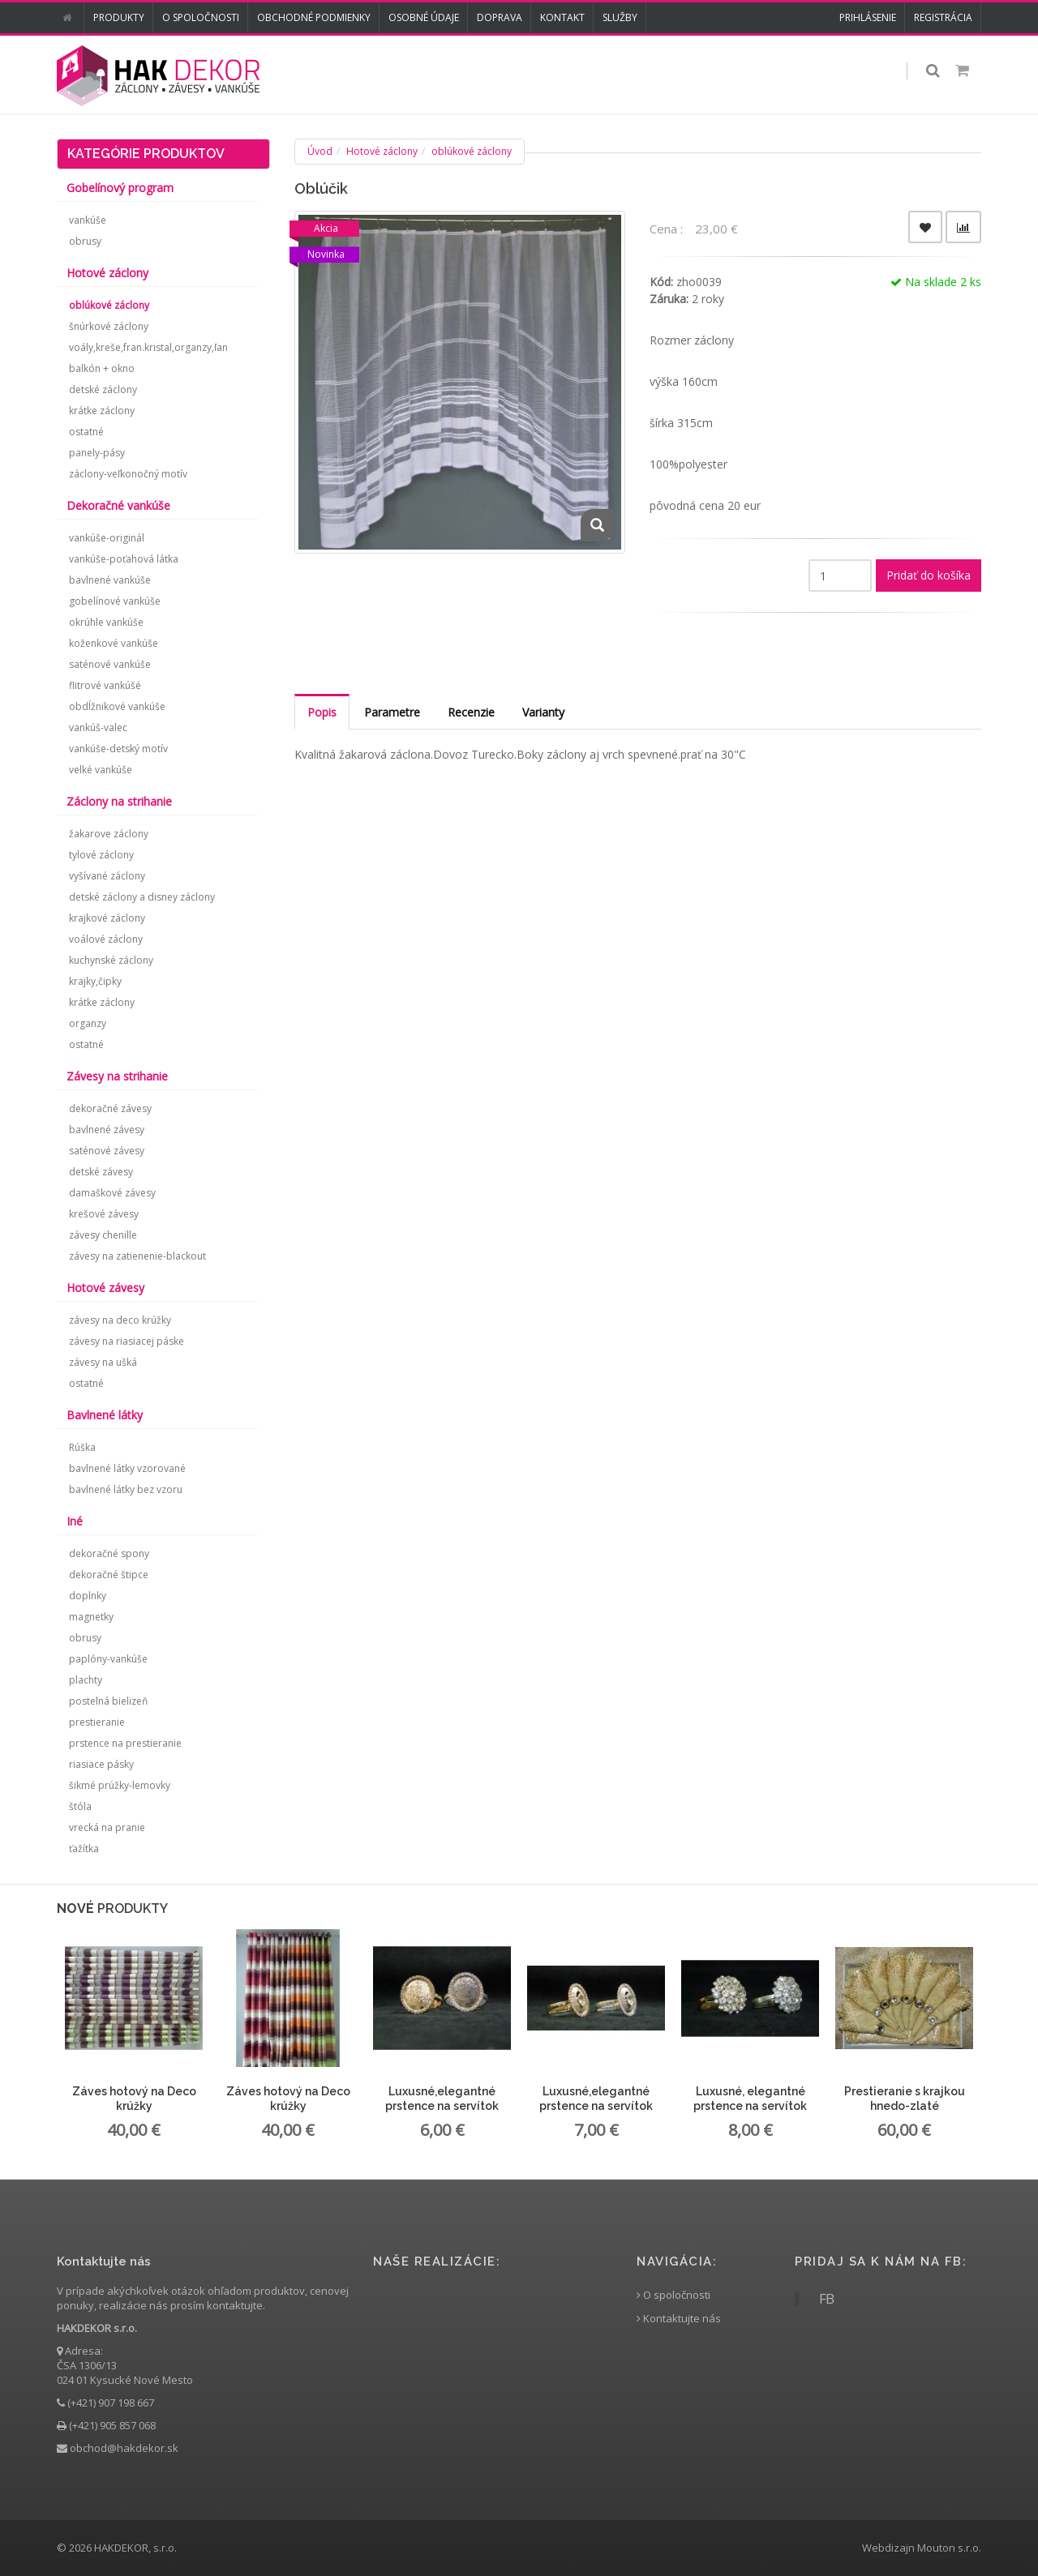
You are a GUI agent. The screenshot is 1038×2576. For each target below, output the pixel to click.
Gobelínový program (120, 187)
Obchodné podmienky (314, 17)
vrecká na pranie (107, 1827)
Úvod (319, 151)
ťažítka (84, 1848)
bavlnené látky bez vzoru (125, 1489)
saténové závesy (106, 1150)
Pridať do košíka (928, 575)
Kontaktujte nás (679, 2319)
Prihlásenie (867, 17)
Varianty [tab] (543, 712)
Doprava (499, 17)
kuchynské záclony (111, 960)
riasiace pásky (101, 1764)
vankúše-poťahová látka (123, 559)
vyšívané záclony (107, 876)
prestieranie (97, 1722)
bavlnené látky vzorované (127, 1468)
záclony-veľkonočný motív (128, 474)
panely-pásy (97, 453)
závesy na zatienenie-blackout (137, 1256)
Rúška (82, 1447)
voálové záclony (106, 939)
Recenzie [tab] (471, 712)
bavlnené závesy (106, 1129)
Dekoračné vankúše (118, 505)
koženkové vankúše (113, 643)
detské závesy (101, 1172)
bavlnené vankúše (110, 580)
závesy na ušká (103, 1362)
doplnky (87, 1596)
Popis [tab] (322, 712)
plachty (85, 1680)
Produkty (118, 17)
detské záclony (103, 389)
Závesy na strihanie (117, 1076)
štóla (80, 1806)
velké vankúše (100, 770)
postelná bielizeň (108, 1701)
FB (826, 2298)
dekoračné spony (109, 1553)
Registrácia (943, 17)
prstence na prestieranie (125, 1743)
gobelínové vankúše (115, 601)
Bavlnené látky (104, 1415)
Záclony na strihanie (119, 801)
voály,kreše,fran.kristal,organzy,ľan (148, 347)
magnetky (91, 1617)
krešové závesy (104, 1214)
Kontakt (562, 17)
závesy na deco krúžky (120, 1320)
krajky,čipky (95, 981)
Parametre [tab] (392, 712)
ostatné (86, 432)
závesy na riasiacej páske (126, 1341)
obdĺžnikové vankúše (117, 706)
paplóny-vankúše (108, 1659)
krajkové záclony (107, 918)
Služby (620, 17)
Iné (74, 1521)
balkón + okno (102, 368)
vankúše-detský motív (118, 748)
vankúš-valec (98, 727)
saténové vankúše (110, 664)
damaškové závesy (112, 1193)
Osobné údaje (423, 17)
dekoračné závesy (110, 1108)
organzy (87, 1023)
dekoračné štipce (108, 1574)
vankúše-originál (106, 538)
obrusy (85, 241)
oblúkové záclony (471, 151)
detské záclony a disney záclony (142, 897)
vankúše (87, 220)
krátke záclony (102, 410)
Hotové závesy (105, 1287)
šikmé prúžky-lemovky (119, 1785)
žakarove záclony (108, 834)
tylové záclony (101, 855)
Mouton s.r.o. (949, 2547)
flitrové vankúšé (105, 685)
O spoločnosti (200, 17)
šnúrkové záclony (108, 326)
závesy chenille (103, 1235)
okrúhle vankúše (106, 622)
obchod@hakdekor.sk (124, 2448)
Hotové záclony (382, 151)
